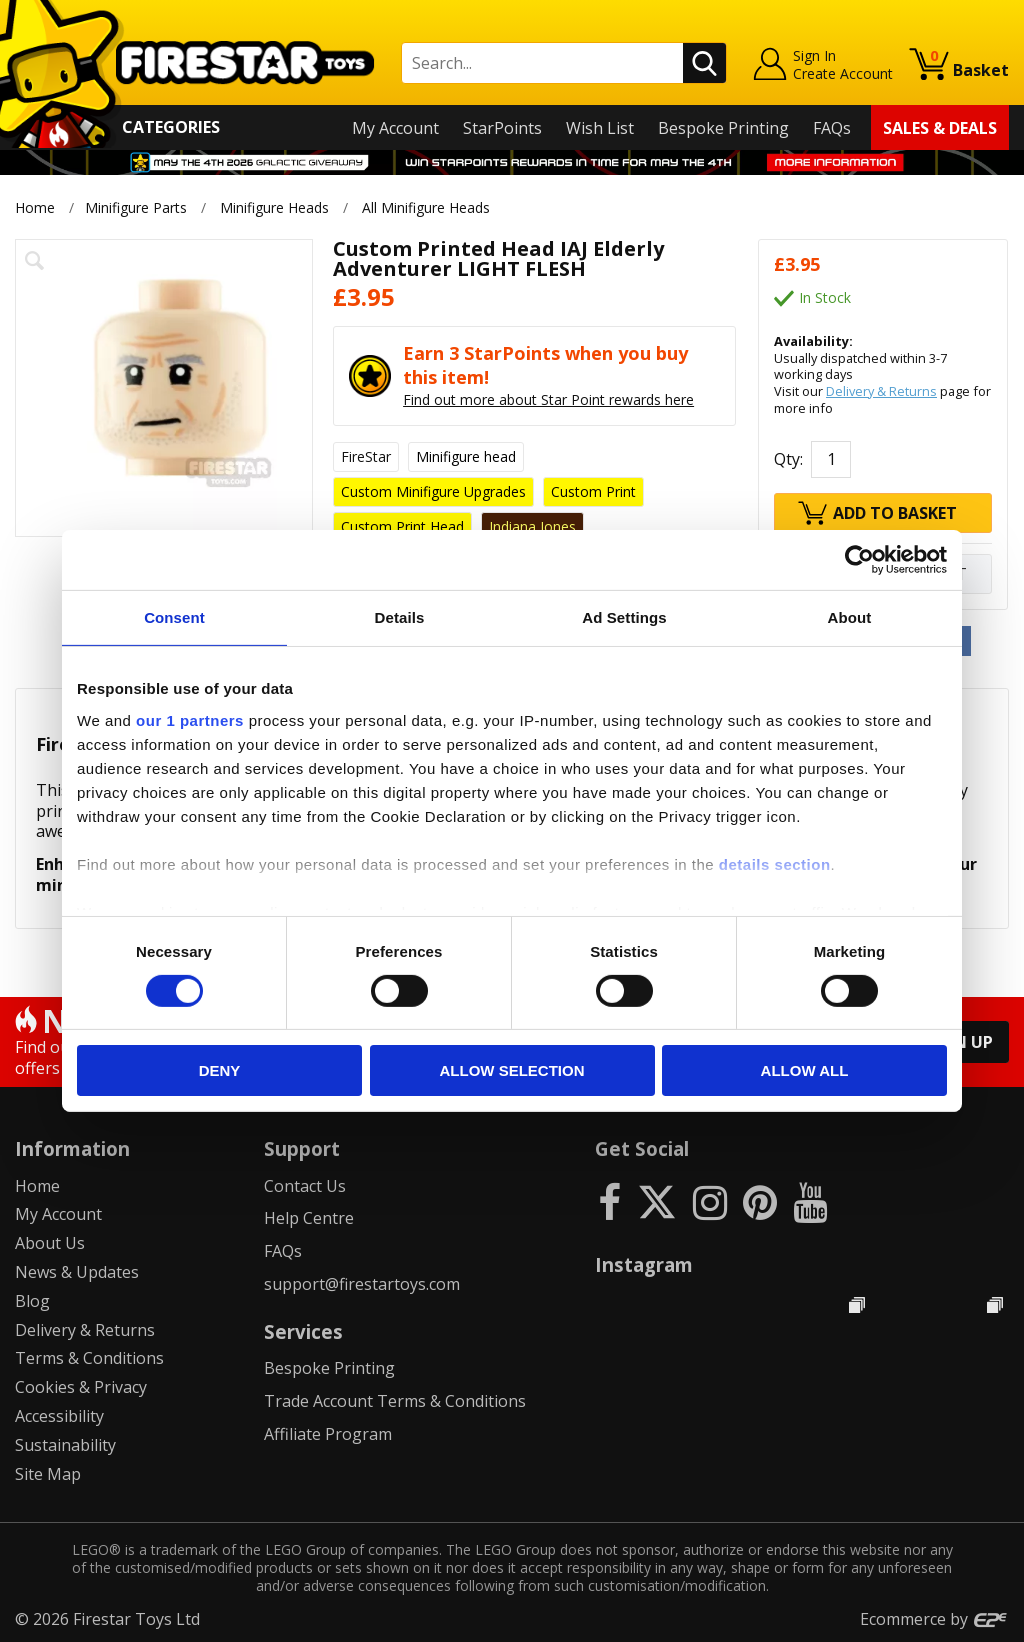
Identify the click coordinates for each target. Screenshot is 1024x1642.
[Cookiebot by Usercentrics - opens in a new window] (859, 560)
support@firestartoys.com (362, 1284)
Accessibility (59, 1416)
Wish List (600, 128)
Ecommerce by (934, 1619)
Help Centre (309, 1218)
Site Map (48, 1474)
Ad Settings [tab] (624, 617)
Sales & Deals (940, 128)
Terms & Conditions (89, 1358)
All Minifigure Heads (427, 207)
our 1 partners (190, 719)
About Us (50, 1243)
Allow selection (512, 1070)
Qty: (788, 459)
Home (35, 207)
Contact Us (305, 1186)
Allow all (805, 1070)
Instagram (644, 1264)
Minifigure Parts (136, 207)
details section (775, 863)
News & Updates (77, 1272)
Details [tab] (400, 617)
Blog (32, 1301)
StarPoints (502, 128)
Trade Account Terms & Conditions (395, 1401)
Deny (220, 1070)
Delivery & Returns (881, 391)
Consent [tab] (174, 617)
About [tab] (850, 617)
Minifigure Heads (274, 207)
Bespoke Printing (723, 128)
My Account (395, 128)
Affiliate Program (328, 1434)
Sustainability (65, 1445)
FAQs (832, 128)
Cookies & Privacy (81, 1387)
